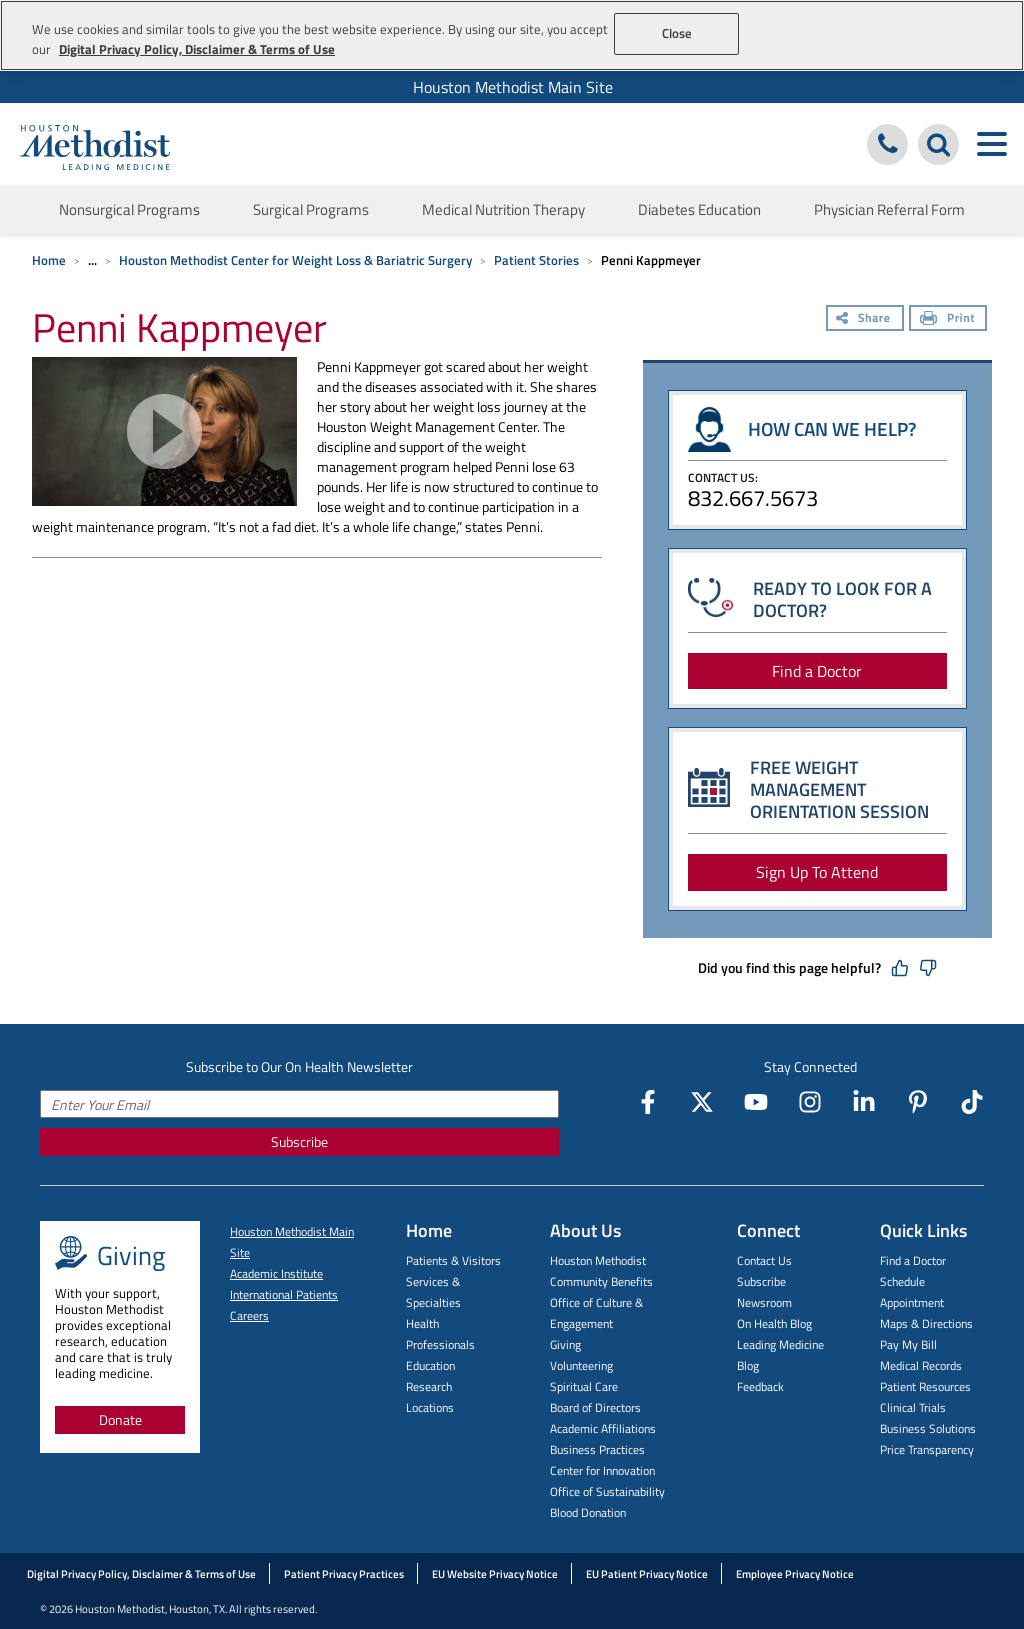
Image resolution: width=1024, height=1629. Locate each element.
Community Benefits (601, 1281)
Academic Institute (276, 1273)
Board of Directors (595, 1407)
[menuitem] (512, 87)
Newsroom (764, 1302)
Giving (565, 1344)
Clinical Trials (913, 1407)
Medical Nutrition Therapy (503, 209)
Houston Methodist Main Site (513, 87)
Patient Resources (925, 1386)
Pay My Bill (908, 1344)
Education (430, 1365)
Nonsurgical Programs (129, 209)
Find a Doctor (817, 671)
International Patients (284, 1294)
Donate (120, 1419)
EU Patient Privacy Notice (647, 1574)
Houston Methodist (598, 1260)
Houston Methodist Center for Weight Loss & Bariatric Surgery (295, 260)
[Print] (948, 320)
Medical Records (921, 1365)
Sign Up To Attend (817, 872)
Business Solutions (928, 1428)
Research (429, 1386)
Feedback (760, 1386)
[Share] (865, 320)
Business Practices (597, 1449)
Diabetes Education (699, 209)
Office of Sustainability (607, 1491)
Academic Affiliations (603, 1428)
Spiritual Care (584, 1386)
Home (49, 260)
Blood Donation (588, 1512)
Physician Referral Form (889, 209)
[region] (512, 35)
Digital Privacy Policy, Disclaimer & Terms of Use (141, 1574)
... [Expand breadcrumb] (92, 260)
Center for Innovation (602, 1470)
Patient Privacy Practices (344, 1574)
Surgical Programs (311, 209)
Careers (249, 1315)
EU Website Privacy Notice (495, 1574)
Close (677, 33)
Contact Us (764, 1260)
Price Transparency (927, 1449)
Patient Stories (536, 260)
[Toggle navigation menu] (991, 144)
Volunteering (581, 1365)
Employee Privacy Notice (795, 1574)
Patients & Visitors (453, 1260)
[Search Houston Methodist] (938, 144)
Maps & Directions (926, 1323)
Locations (430, 1407)
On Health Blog (774, 1323)
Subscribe (299, 1141)
